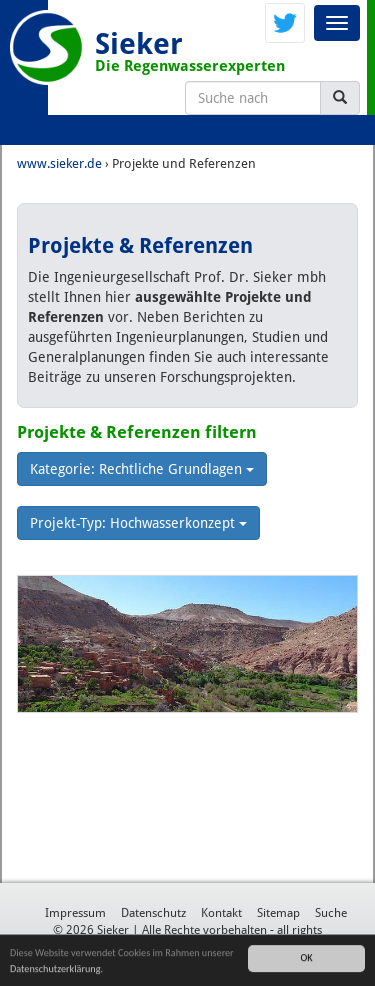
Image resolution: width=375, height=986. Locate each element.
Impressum (75, 913)
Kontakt (221, 913)
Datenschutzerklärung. (56, 969)
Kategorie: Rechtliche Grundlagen (142, 469)
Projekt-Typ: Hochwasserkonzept (138, 523)
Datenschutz (153, 913)
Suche (331, 913)
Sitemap (278, 913)
